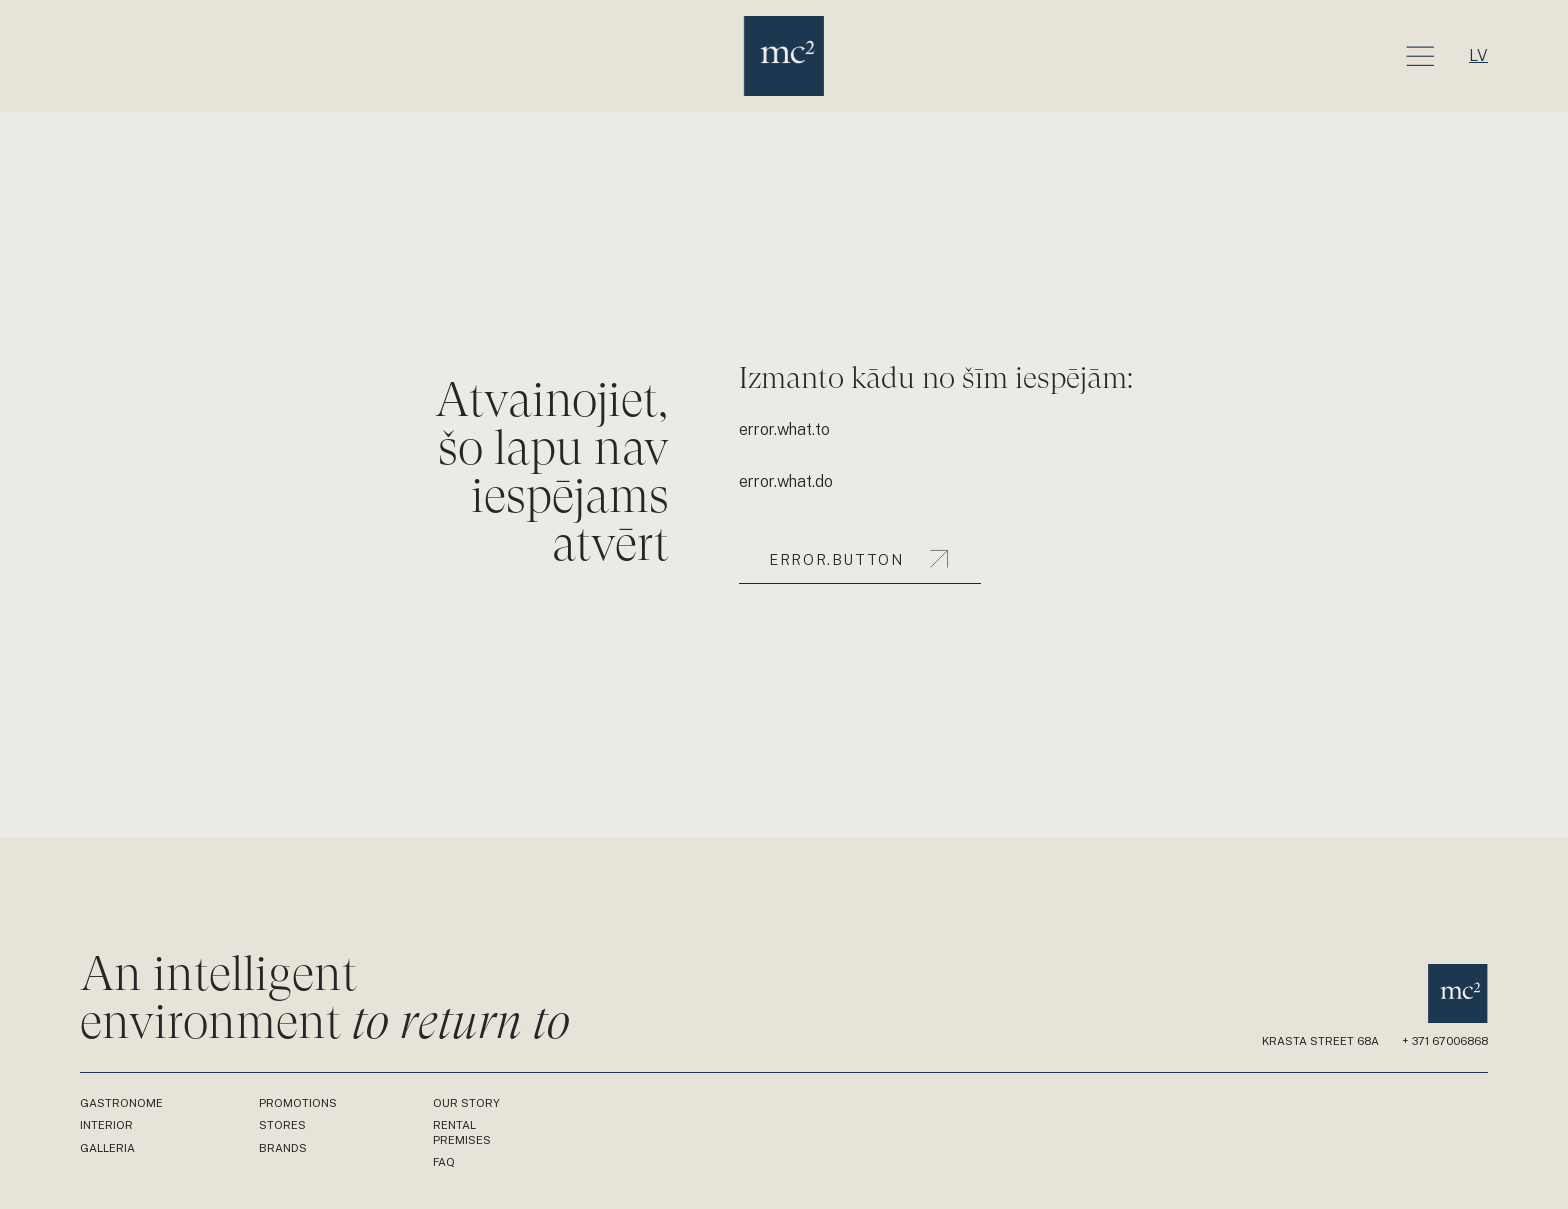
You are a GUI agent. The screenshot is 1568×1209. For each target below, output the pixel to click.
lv (1478, 55)
